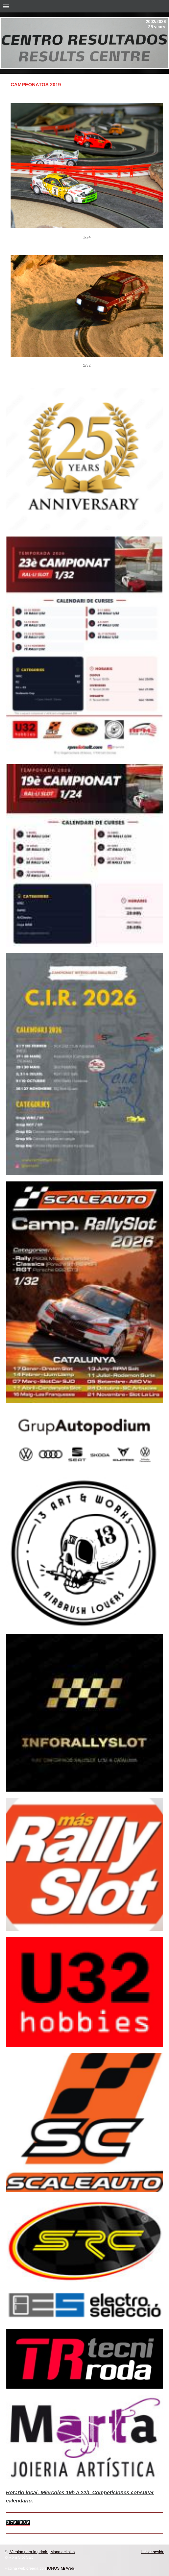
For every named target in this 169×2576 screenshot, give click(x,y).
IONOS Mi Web (60, 2568)
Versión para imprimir (26, 2552)
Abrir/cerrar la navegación (84, 6)
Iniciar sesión (152, 2552)
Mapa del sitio (62, 2552)
